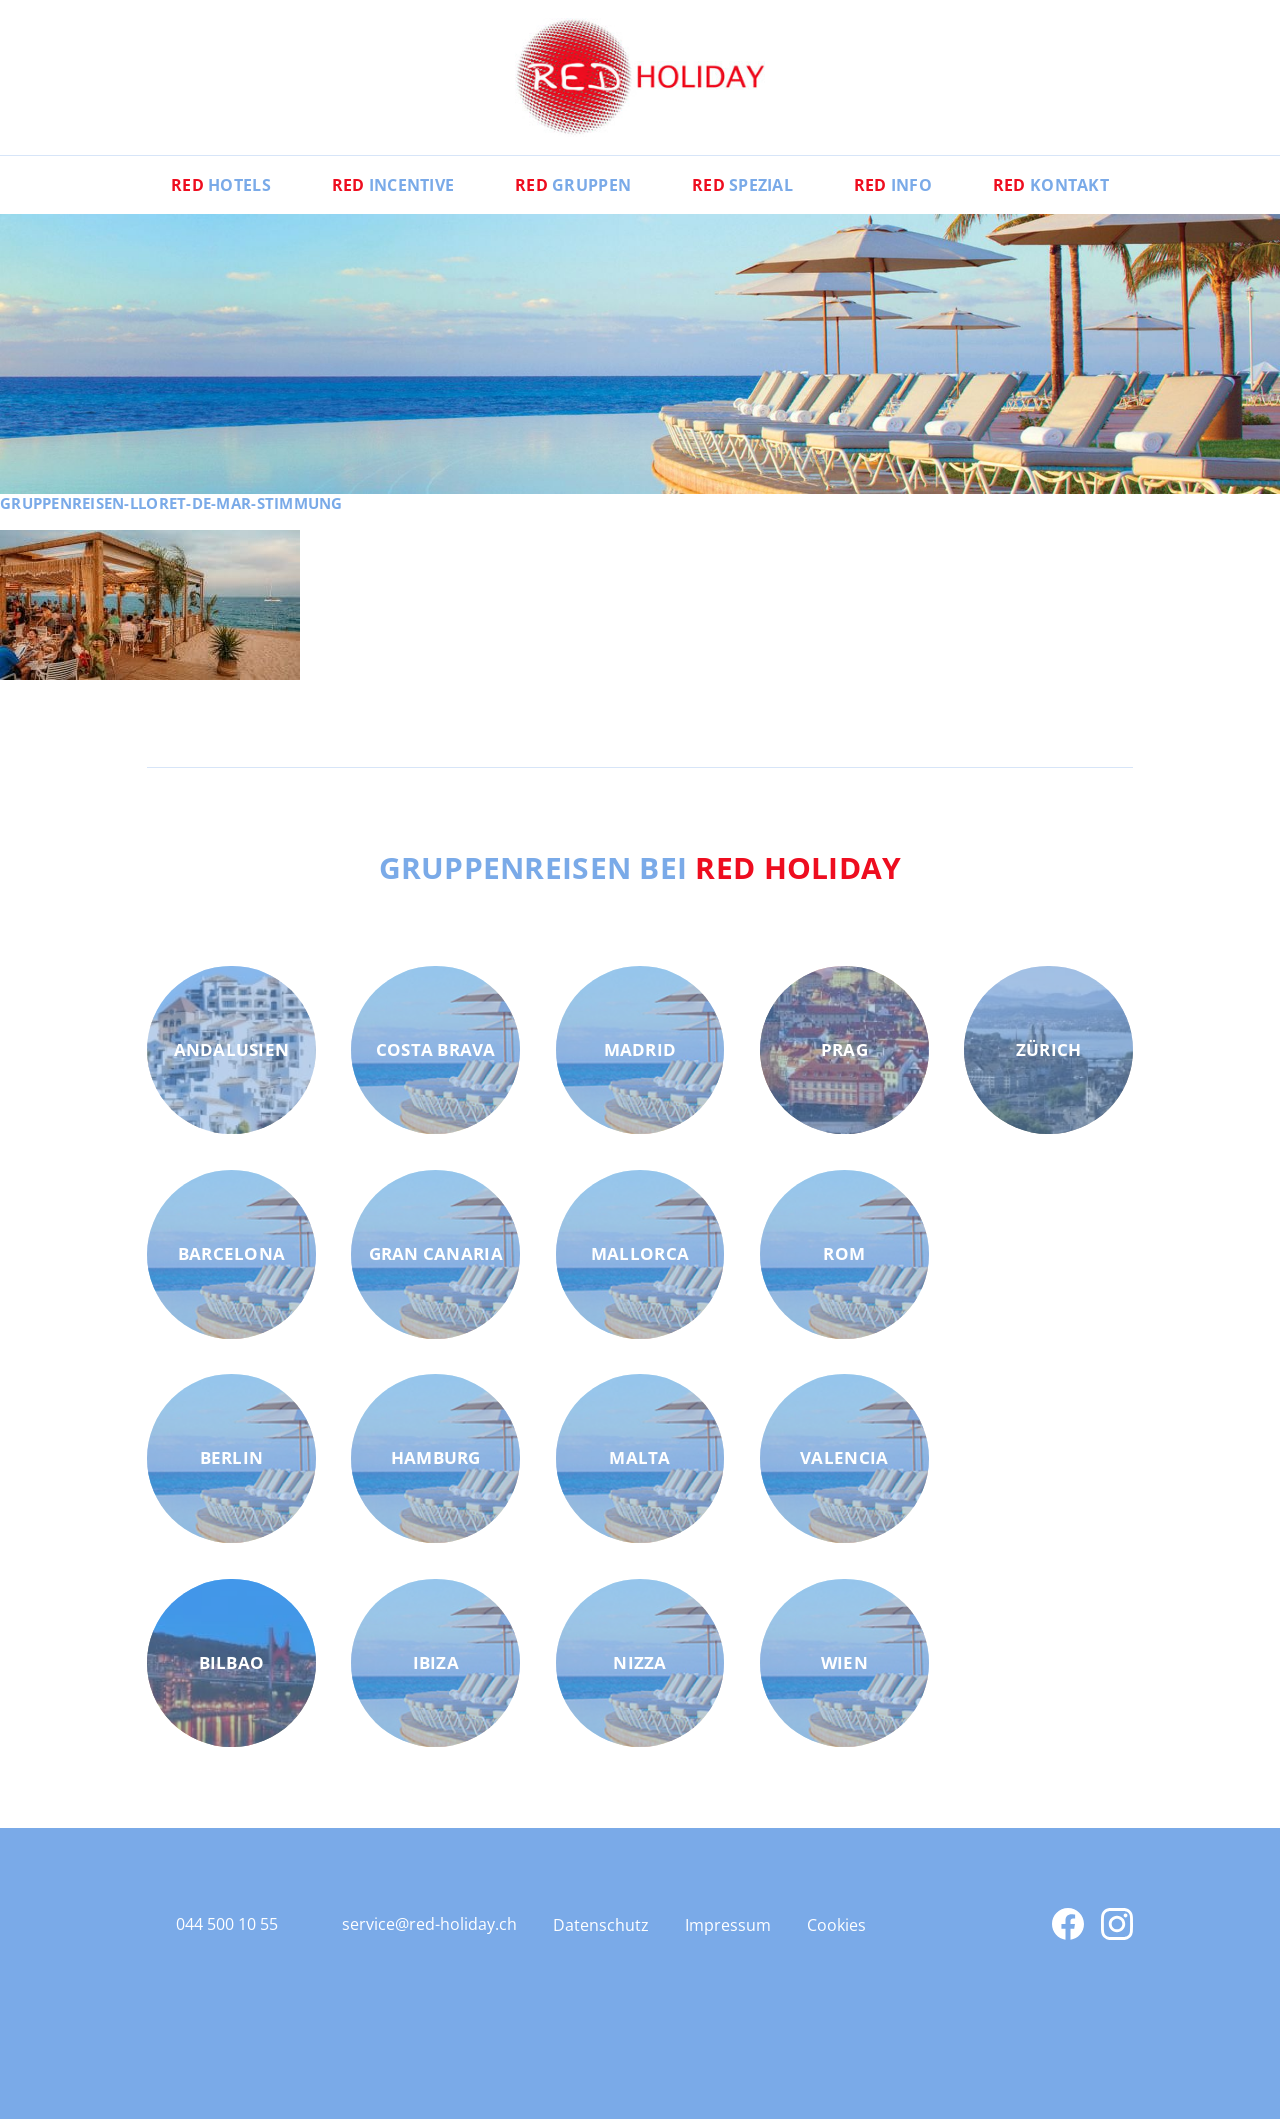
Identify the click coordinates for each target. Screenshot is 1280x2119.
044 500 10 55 (227, 1924)
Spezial (742, 185)
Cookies (836, 1925)
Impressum (728, 1925)
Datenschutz (601, 1925)
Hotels (221, 185)
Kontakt (1051, 185)
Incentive (393, 185)
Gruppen (573, 185)
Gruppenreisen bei (640, 867)
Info (893, 185)
